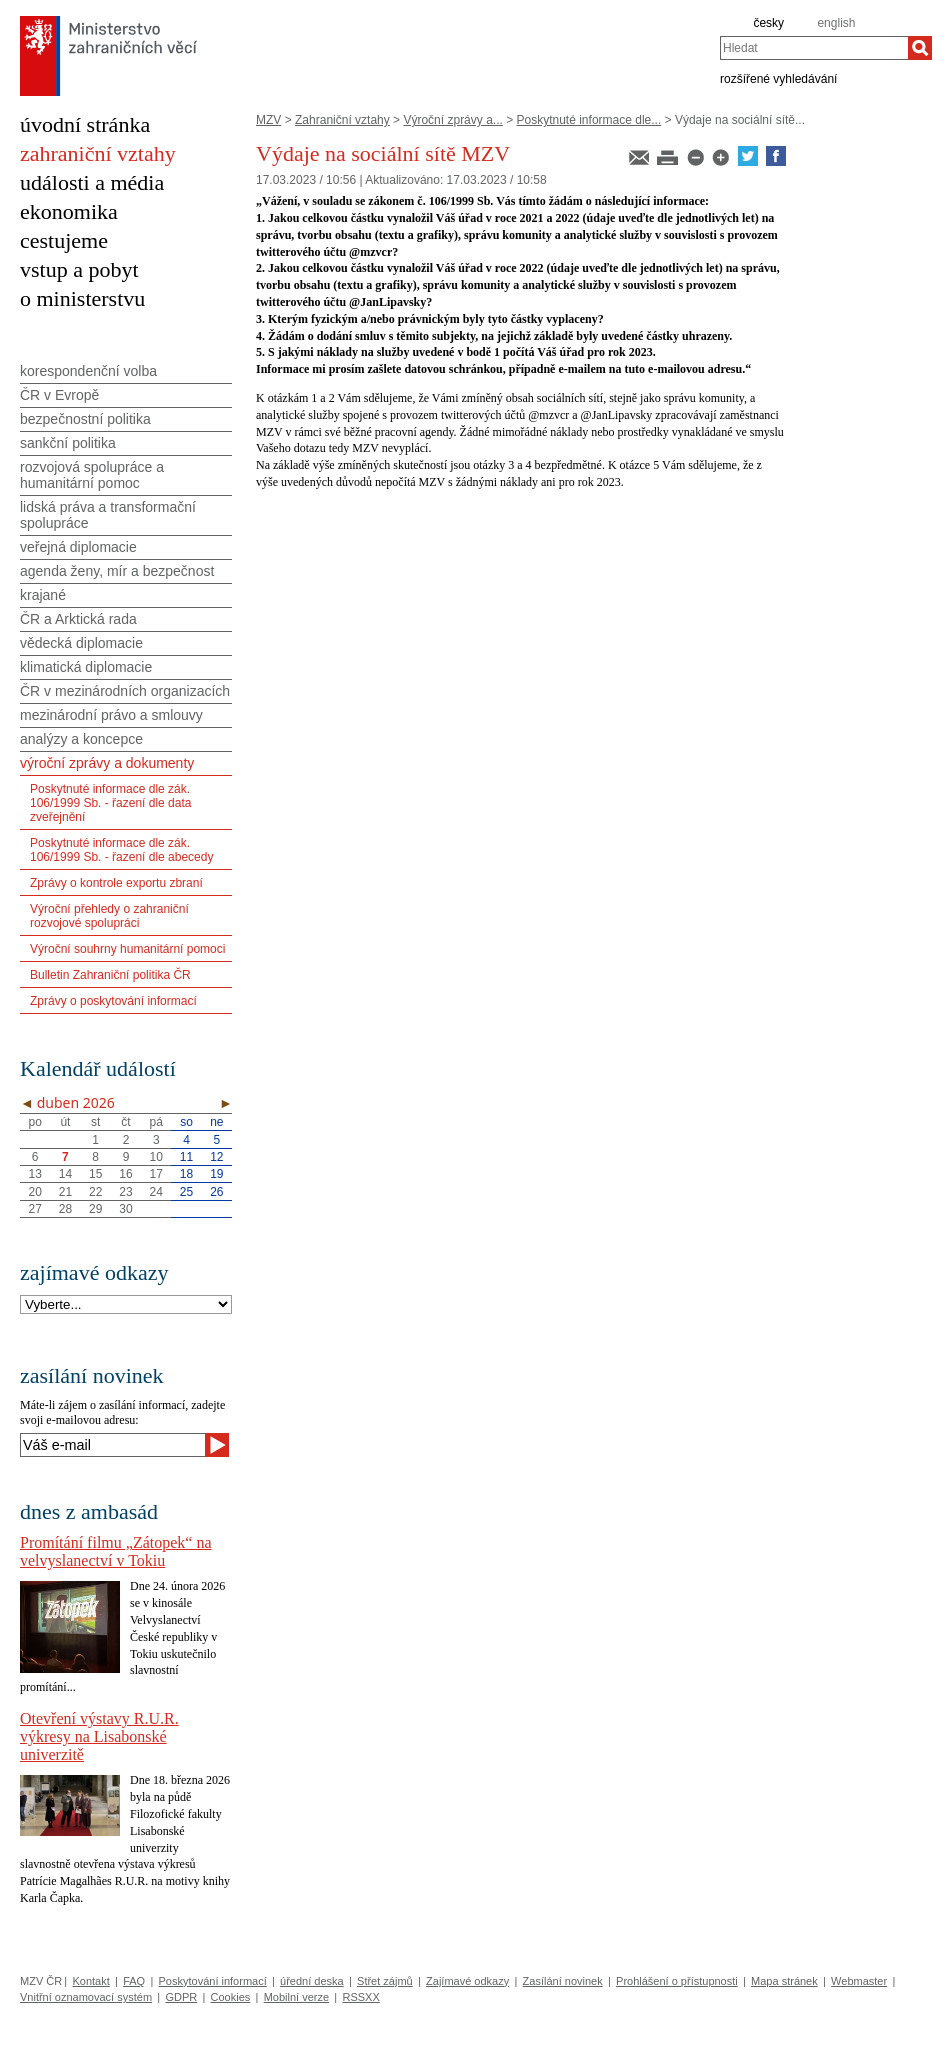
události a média (92, 182)
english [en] (836, 23)
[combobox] (814, 48)
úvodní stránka (85, 124)
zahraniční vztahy (98, 153)
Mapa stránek (784, 1981)
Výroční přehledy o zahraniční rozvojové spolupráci (109, 916)
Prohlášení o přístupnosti (677, 1981)
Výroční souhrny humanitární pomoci (127, 949)
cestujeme (64, 240)
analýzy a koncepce (81, 739)
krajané (43, 595)
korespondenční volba (88, 371)
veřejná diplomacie (78, 547)
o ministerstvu (82, 298)
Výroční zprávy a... (452, 120)
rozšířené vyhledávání (778, 78)
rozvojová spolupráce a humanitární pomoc (92, 475)
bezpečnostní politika (85, 419)
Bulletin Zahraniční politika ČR (110, 975)
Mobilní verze (296, 1997)
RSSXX (360, 1997)
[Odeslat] (217, 1445)
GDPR (181, 1997)
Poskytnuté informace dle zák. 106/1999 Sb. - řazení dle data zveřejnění (110, 803)
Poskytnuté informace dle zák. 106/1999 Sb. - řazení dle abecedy (121, 850)
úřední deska (312, 1981)
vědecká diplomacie (81, 643)
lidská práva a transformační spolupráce (108, 515)
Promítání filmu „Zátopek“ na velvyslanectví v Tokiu (116, 1551)
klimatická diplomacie (86, 667)
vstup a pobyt (79, 269)
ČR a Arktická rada (78, 619)
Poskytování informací (213, 1981)
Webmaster (859, 1981)
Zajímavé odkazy (467, 1981)
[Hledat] (920, 48)
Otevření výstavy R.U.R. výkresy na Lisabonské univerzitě (99, 1736)
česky (768, 23)
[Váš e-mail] (112, 1445)
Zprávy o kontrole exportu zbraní (116, 883)
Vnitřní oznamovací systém (86, 1997)
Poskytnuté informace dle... (589, 120)
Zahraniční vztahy (342, 120)
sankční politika (68, 443)
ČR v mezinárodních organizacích (125, 691)
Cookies (231, 1997)
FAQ (134, 1981)
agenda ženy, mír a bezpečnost (117, 571)
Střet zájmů (385, 1981)
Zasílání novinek (563, 1981)
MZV (268, 120)
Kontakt (90, 1981)
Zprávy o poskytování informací (113, 1001)
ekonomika (69, 211)
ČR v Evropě (59, 395)
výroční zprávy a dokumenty (107, 763)
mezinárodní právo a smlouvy (111, 715)
